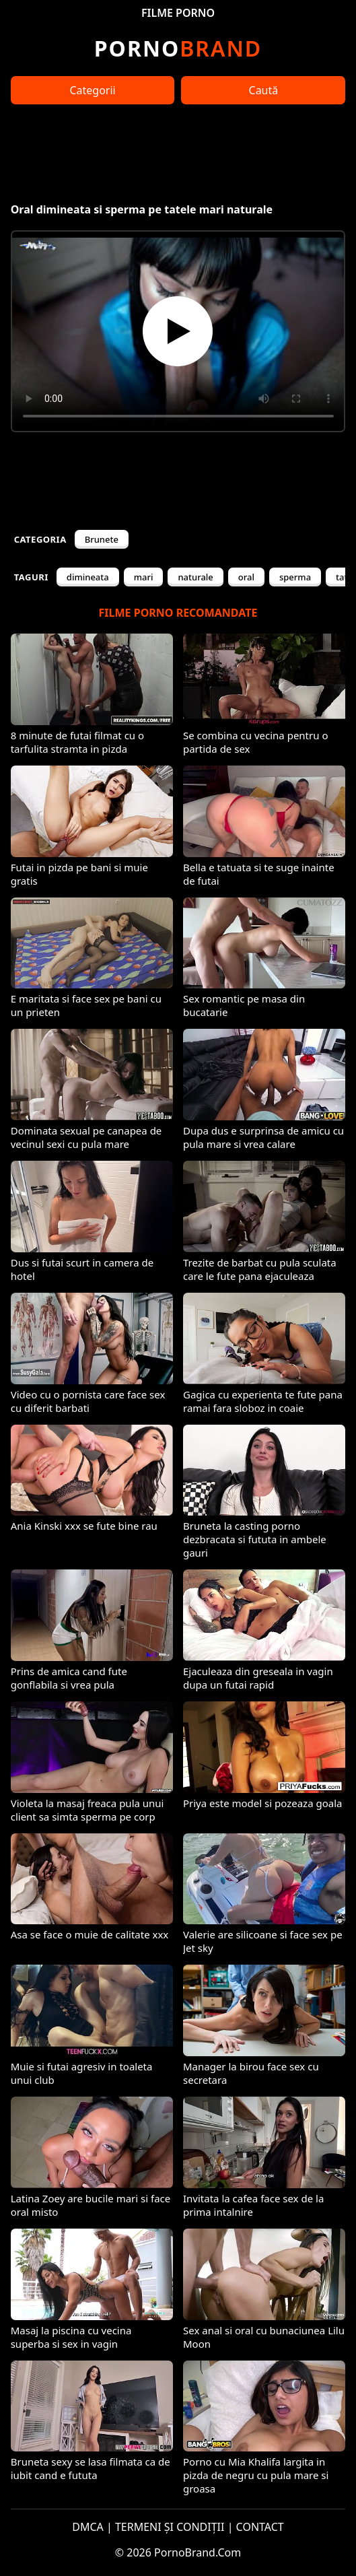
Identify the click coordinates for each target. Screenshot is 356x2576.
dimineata (88, 577)
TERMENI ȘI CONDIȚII (170, 2526)
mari (143, 577)
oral (246, 577)
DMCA (88, 2526)
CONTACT (260, 2526)
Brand (178, 48)
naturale (195, 577)
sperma (295, 577)
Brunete (101, 539)
